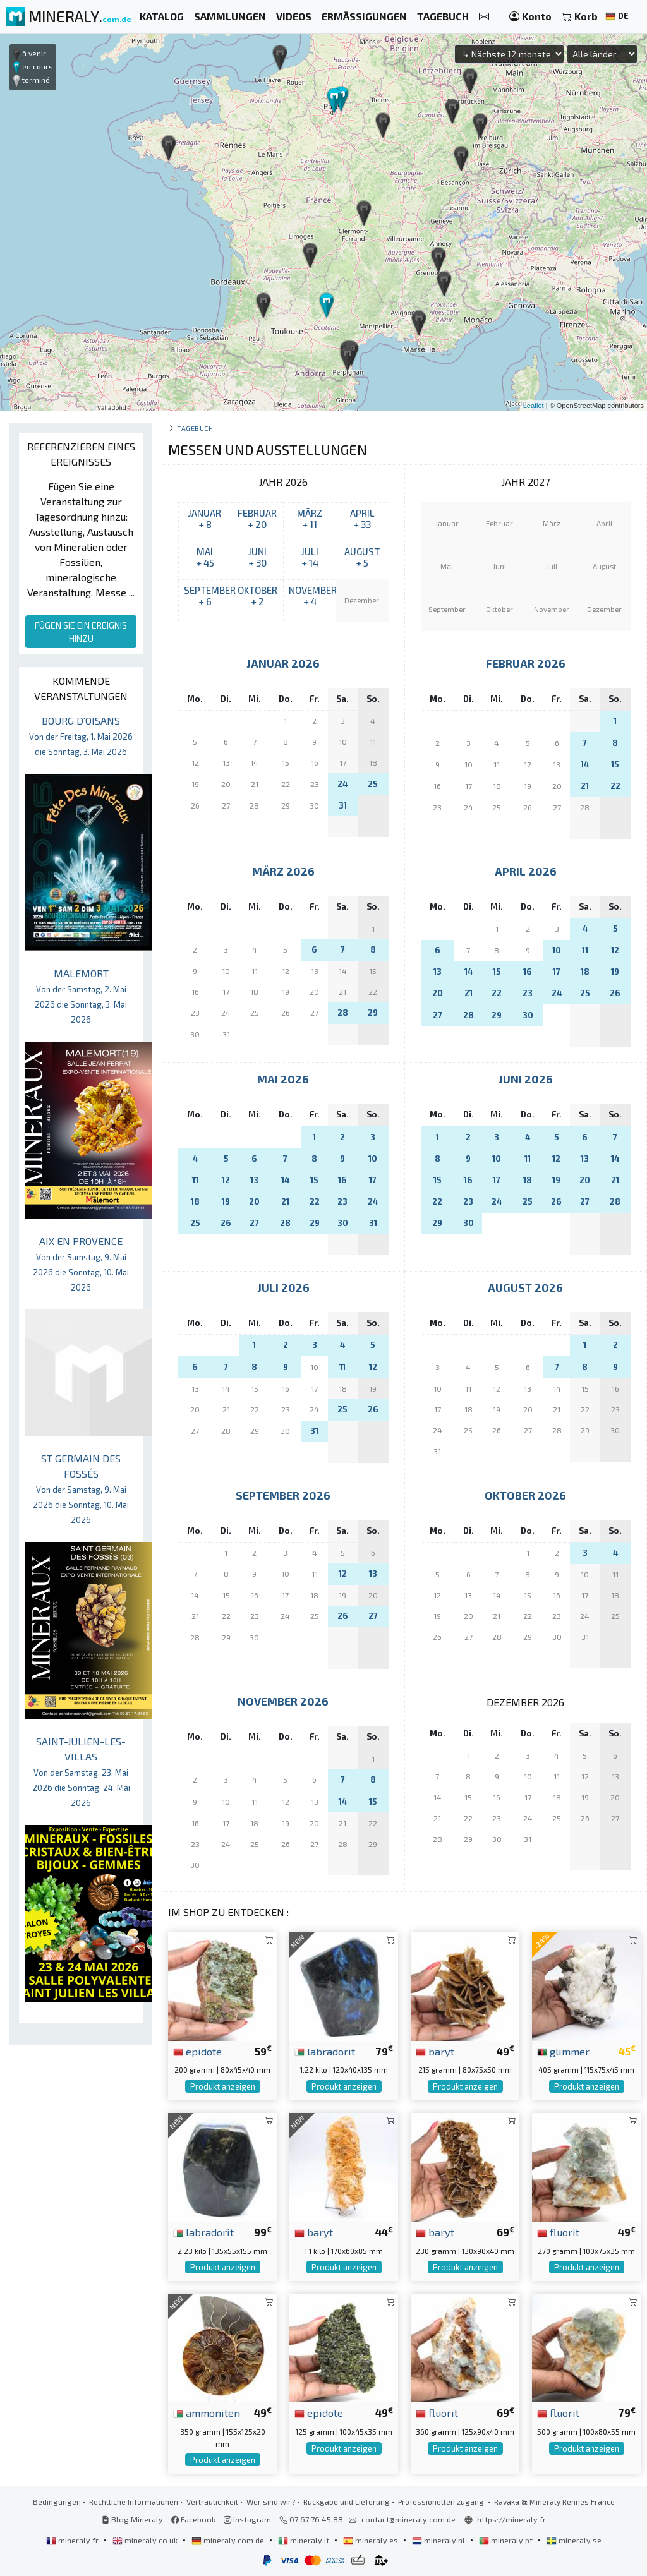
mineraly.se (574, 2540)
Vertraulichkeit (212, 2501)
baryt (435, 2051)
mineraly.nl (439, 2540)
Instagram (247, 2519)
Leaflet (533, 405)
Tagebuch (195, 428)
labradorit (324, 2051)
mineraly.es (371, 2540)
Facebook (193, 2519)
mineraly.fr (73, 2540)
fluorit (558, 2231)
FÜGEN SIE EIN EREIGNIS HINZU (81, 632)
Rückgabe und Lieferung (346, 2501)
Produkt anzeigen (222, 2086)
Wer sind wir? (270, 2501)
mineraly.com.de (228, 2540)
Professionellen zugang (442, 2501)
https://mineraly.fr (511, 2519)
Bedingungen (57, 2501)
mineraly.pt (507, 2540)
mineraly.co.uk (145, 2540)
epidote (197, 2051)
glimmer (563, 2051)
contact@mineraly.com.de (408, 2519)
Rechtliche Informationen (133, 2501)
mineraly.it (304, 2540)
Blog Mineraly (132, 2519)
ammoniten (206, 2412)
